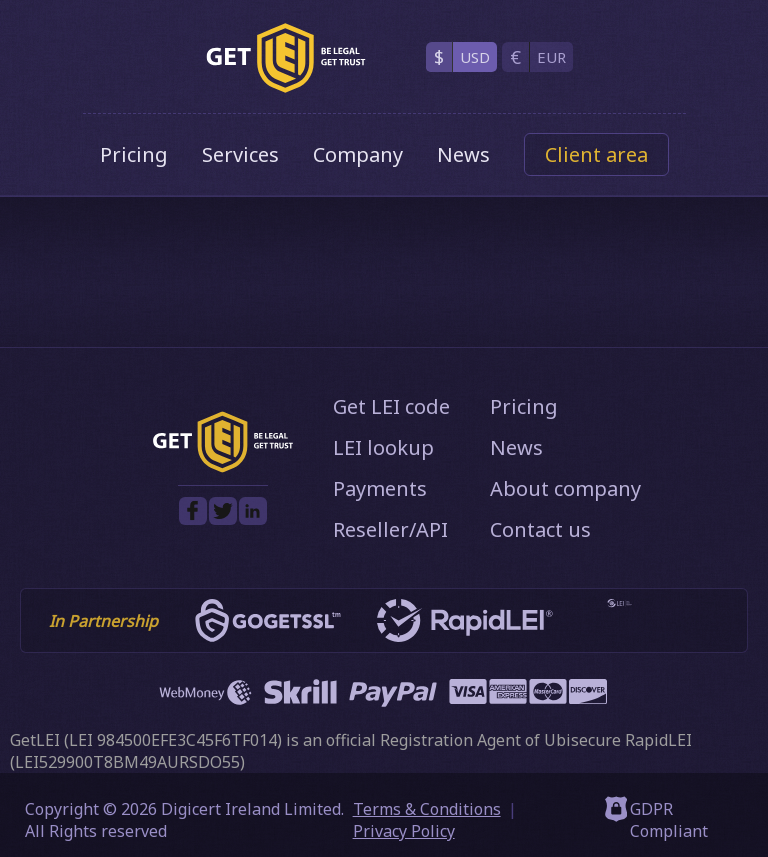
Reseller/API (390, 529)
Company (358, 154)
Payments (380, 488)
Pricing (134, 154)
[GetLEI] (286, 58)
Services (240, 154)
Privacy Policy (404, 831)
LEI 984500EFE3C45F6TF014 (173, 740)
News (463, 154)
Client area (596, 154)
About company (565, 488)
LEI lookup (383, 447)
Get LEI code (391, 406)
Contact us (540, 529)
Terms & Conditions (427, 809)
